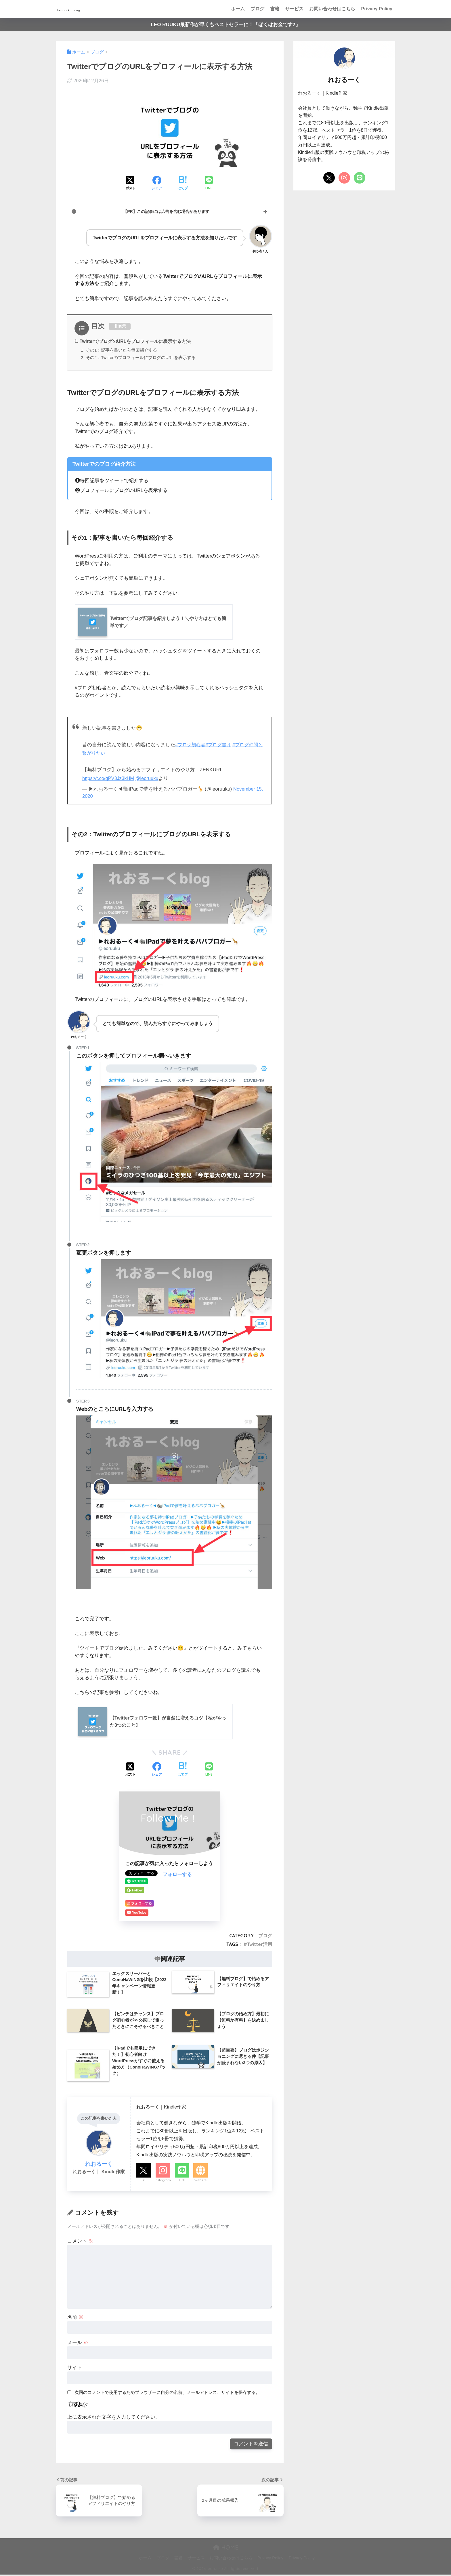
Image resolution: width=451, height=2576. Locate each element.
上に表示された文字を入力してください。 (113, 2418)
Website (200, 2181)
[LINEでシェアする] (209, 183)
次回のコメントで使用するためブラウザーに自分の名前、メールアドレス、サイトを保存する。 (167, 2393)
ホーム (238, 8)
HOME (225, 2548)
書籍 (274, 8)
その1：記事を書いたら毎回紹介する (121, 350)
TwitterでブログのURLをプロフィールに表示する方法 (136, 341)
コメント (80, 2242)
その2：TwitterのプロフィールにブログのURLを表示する (141, 358)
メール (77, 2343)
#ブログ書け (221, 745)
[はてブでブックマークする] (182, 184)
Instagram (163, 2181)
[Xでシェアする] (130, 184)
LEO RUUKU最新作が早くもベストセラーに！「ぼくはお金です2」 (225, 24)
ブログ (257, 8)
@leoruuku (149, 779)
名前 (75, 2318)
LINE (182, 2181)
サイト (74, 2368)
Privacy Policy (376, 8)
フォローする (177, 1875)
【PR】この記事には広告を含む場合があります (166, 212)
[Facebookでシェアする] (157, 184)
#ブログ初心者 (191, 745)
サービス (294, 8)
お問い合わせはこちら (332, 8)
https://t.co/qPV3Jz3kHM (109, 779)
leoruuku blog (81, 9)
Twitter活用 (259, 1945)
